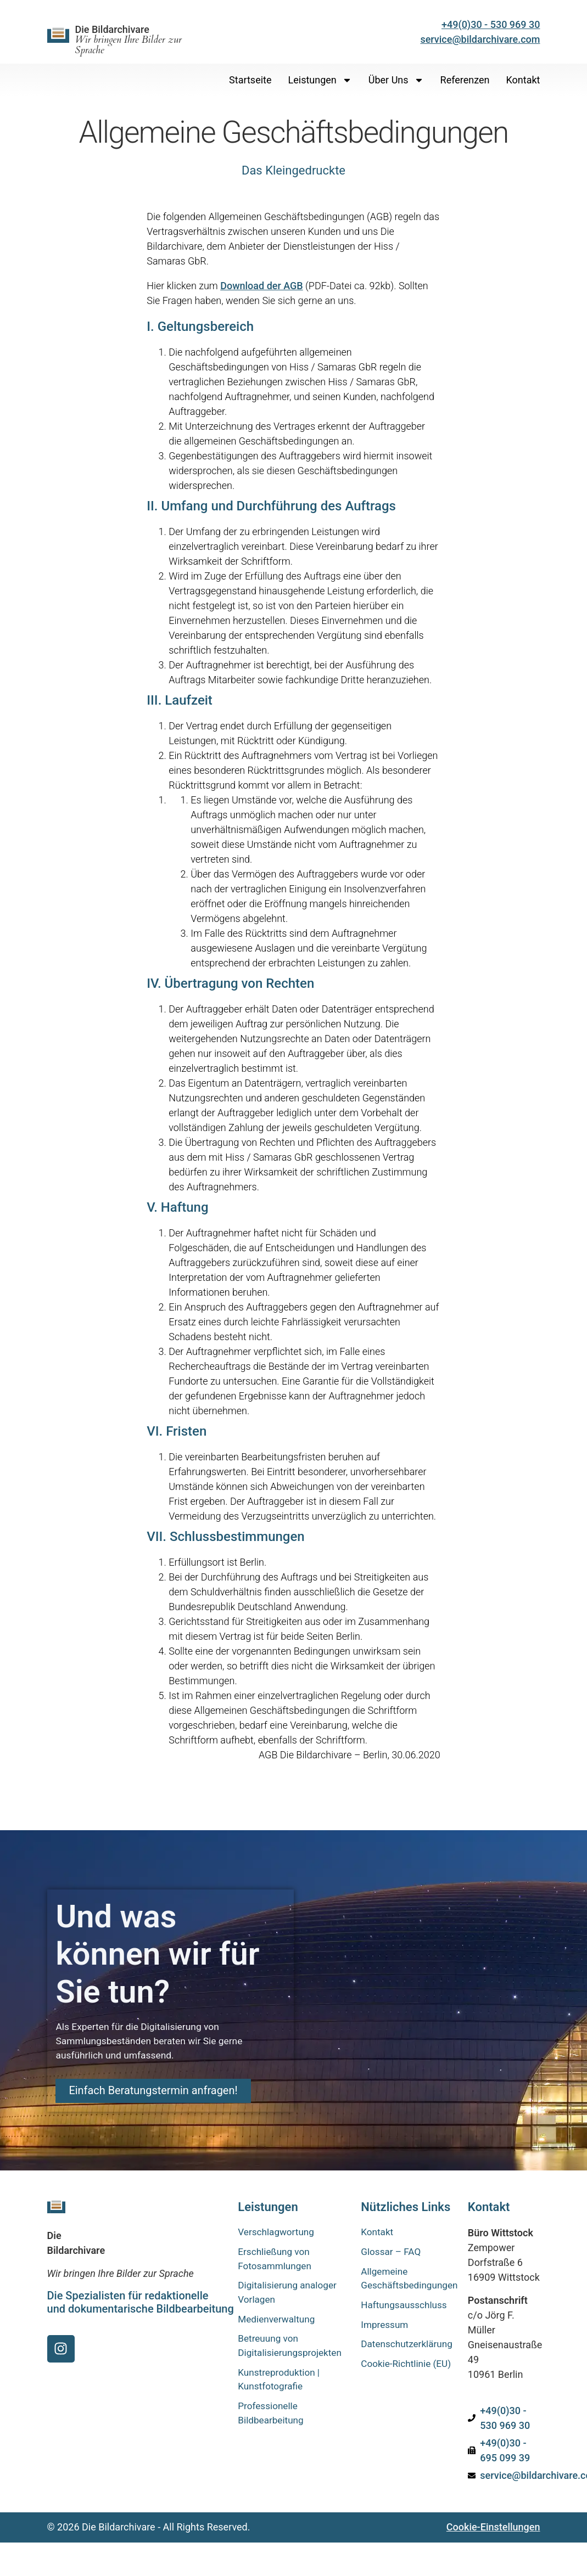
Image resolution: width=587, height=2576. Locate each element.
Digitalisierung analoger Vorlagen (290, 2295)
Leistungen (320, 80)
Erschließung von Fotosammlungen (276, 2260)
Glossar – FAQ (392, 2253)
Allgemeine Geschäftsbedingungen (406, 2281)
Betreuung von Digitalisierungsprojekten (291, 2351)
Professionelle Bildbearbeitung (272, 2421)
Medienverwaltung (278, 2323)
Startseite (250, 80)
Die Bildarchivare (128, 39)
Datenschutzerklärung (406, 2349)
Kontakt (523, 80)
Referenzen (465, 80)
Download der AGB (261, 285)
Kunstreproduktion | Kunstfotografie (280, 2386)
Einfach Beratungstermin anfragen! (162, 2097)
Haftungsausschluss (406, 2308)
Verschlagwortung (278, 2232)
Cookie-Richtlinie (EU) (397, 2377)
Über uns (396, 80)
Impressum (386, 2329)
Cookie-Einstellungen (493, 2527)
